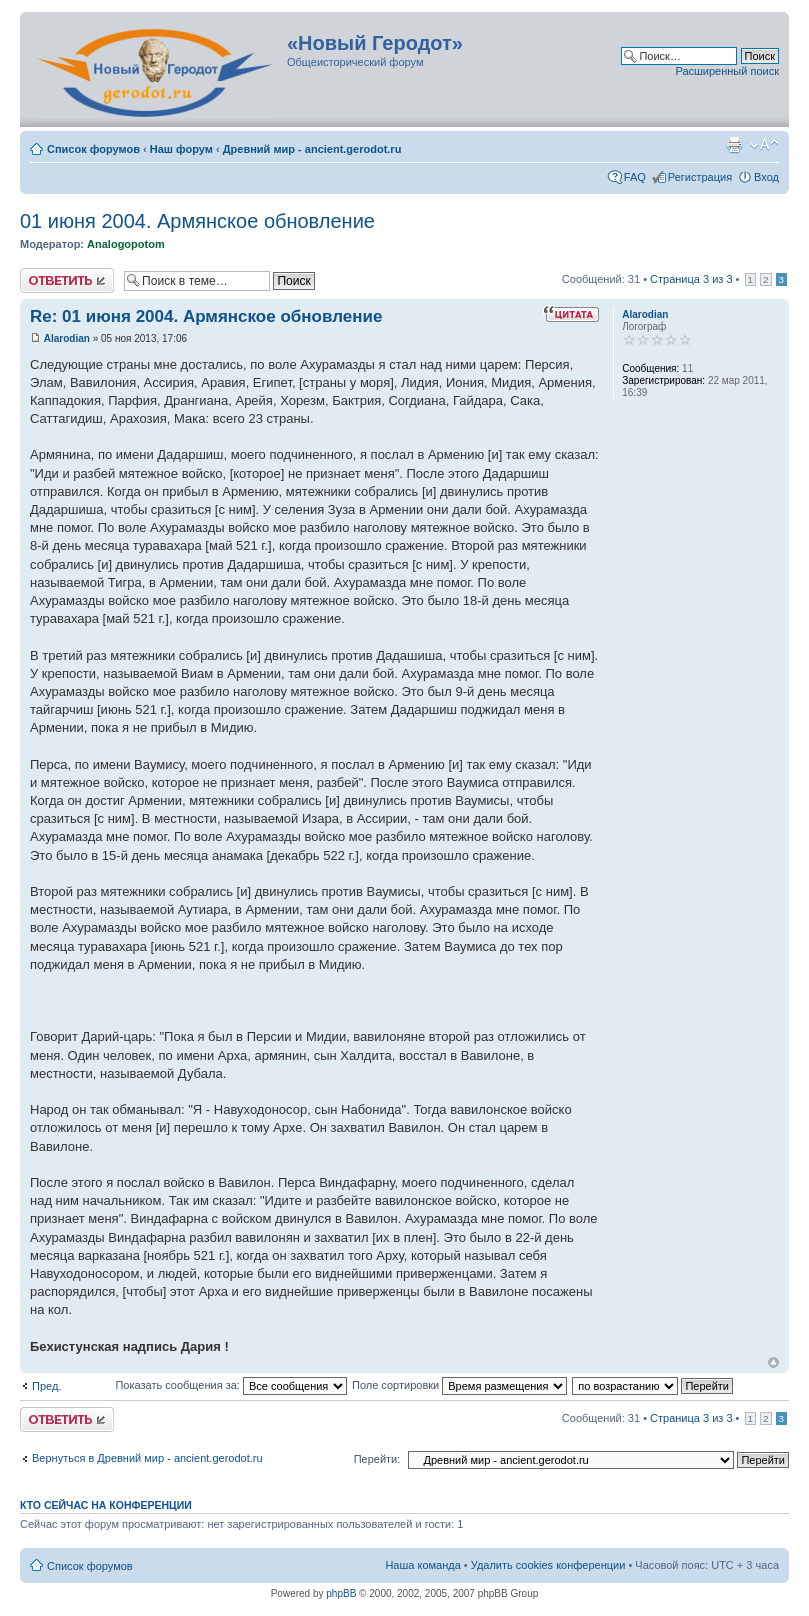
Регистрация (700, 177)
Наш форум (181, 149)
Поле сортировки (459, 1385)
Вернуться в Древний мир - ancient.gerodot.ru (147, 1458)
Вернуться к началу (773, 1362)
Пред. (46, 1386)
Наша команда (422, 1565)
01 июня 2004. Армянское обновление (197, 221)
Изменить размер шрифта (764, 145)
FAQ (635, 177)
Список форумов (93, 149)
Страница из (691, 279)
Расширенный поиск (727, 71)
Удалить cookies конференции (548, 1565)
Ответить (67, 280)
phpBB (341, 1593)
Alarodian (67, 338)
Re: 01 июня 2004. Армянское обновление (206, 316)
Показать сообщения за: (231, 1385)
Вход (766, 177)
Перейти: (377, 1459)
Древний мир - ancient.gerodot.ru (312, 149)
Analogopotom (126, 244)
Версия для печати (734, 145)
